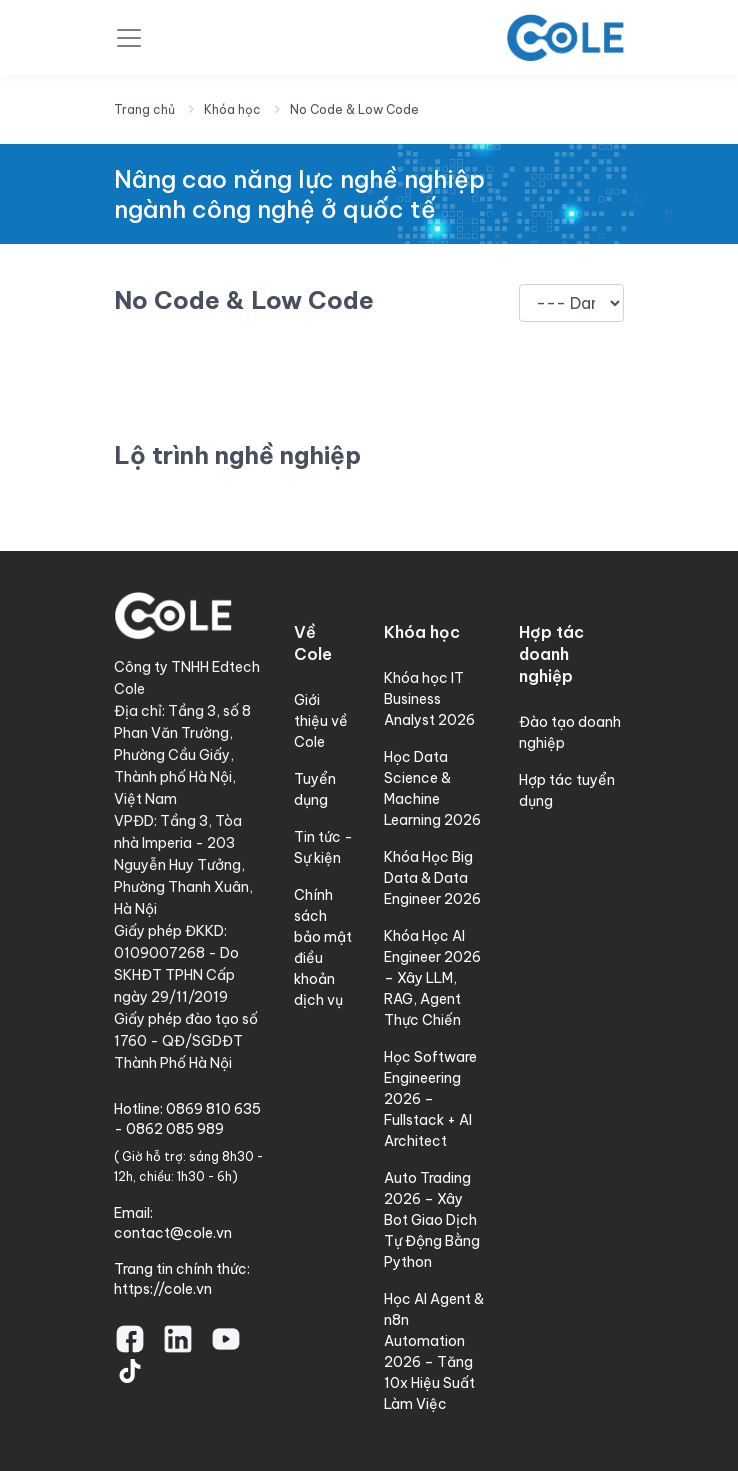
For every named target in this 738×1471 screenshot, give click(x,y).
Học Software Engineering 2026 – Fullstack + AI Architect (430, 1099)
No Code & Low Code (354, 109)
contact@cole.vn (173, 1233)
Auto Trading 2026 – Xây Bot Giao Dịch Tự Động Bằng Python (432, 1220)
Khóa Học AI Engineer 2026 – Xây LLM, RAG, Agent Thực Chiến (432, 978)
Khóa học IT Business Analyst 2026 (429, 699)
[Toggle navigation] (129, 38)
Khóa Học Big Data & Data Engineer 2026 (432, 878)
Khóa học (232, 109)
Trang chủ (144, 109)
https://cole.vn (163, 1289)
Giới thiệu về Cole (321, 721)
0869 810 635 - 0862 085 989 (187, 1119)
